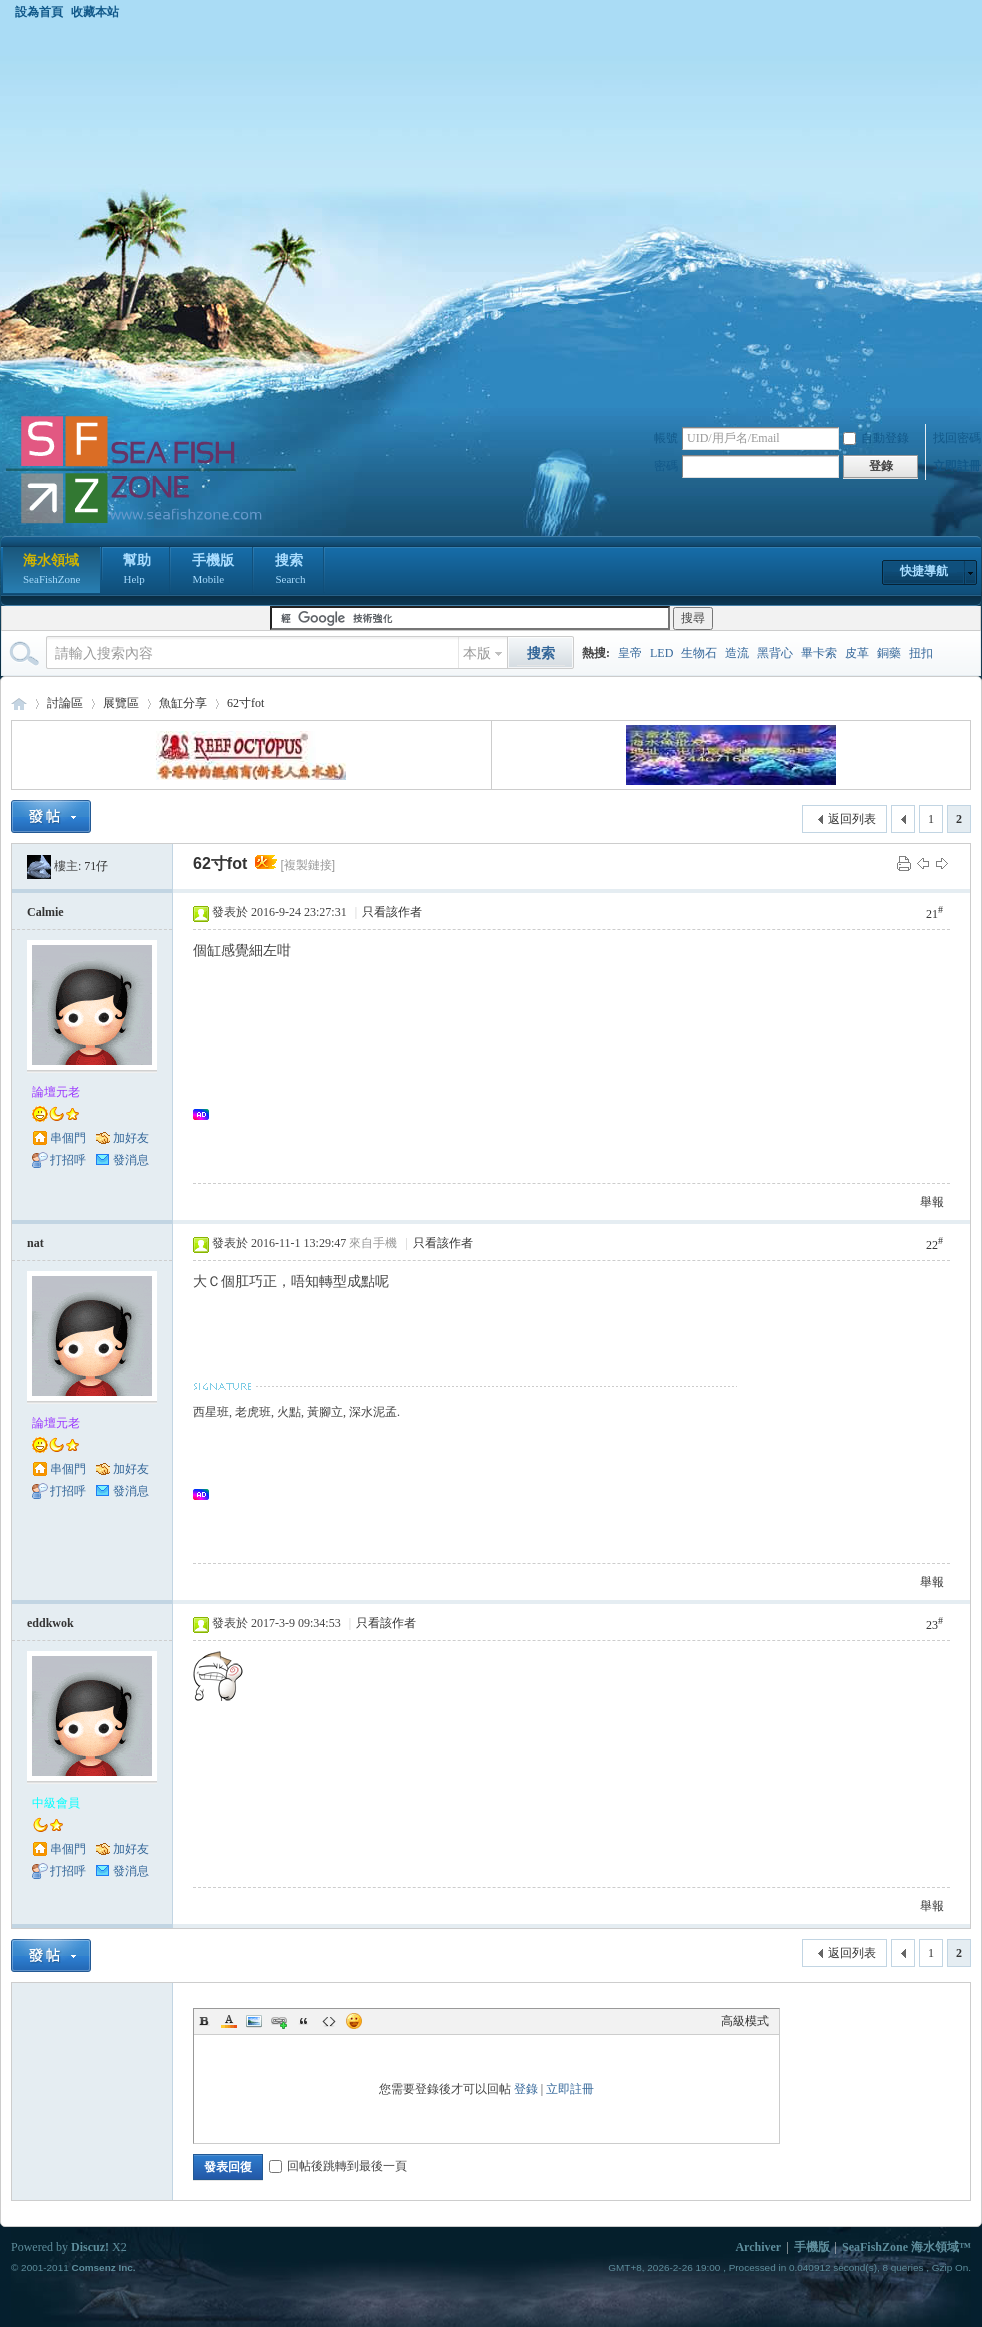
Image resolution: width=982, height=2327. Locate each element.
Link (279, 2021)
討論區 (65, 703)
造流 (737, 653)
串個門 (68, 1138)
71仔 (96, 866)
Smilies (354, 2021)
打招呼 (68, 1160)
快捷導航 (924, 571)
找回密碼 (957, 438)
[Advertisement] (198, 216)
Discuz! (90, 2247)
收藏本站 (95, 12)
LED (661, 653)
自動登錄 (876, 438)
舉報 (932, 1202)
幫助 (137, 571)
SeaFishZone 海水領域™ (906, 2247)
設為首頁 (39, 12)
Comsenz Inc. (103, 2267)
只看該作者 (392, 912)
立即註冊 (957, 466)
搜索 (290, 571)
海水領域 (51, 571)
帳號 (666, 438)
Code (329, 2021)
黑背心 (775, 653)
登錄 (526, 2089)
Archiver (758, 2247)
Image (254, 2021)
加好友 (131, 1138)
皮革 (857, 653)
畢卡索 (819, 653)
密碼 (666, 466)
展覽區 (121, 703)
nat (35, 1243)
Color (229, 2021)
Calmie (45, 912)
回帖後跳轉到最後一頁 (338, 2166)
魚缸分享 (183, 703)
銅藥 (889, 653)
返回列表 (852, 819)
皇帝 (630, 653)
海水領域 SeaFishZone (19, 703)
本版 (477, 653)
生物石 (699, 653)
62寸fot (245, 703)
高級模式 (745, 2021)
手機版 (213, 571)
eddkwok (50, 1623)
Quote (304, 2021)
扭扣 (921, 653)
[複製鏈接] (307, 865)
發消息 (131, 1160)
